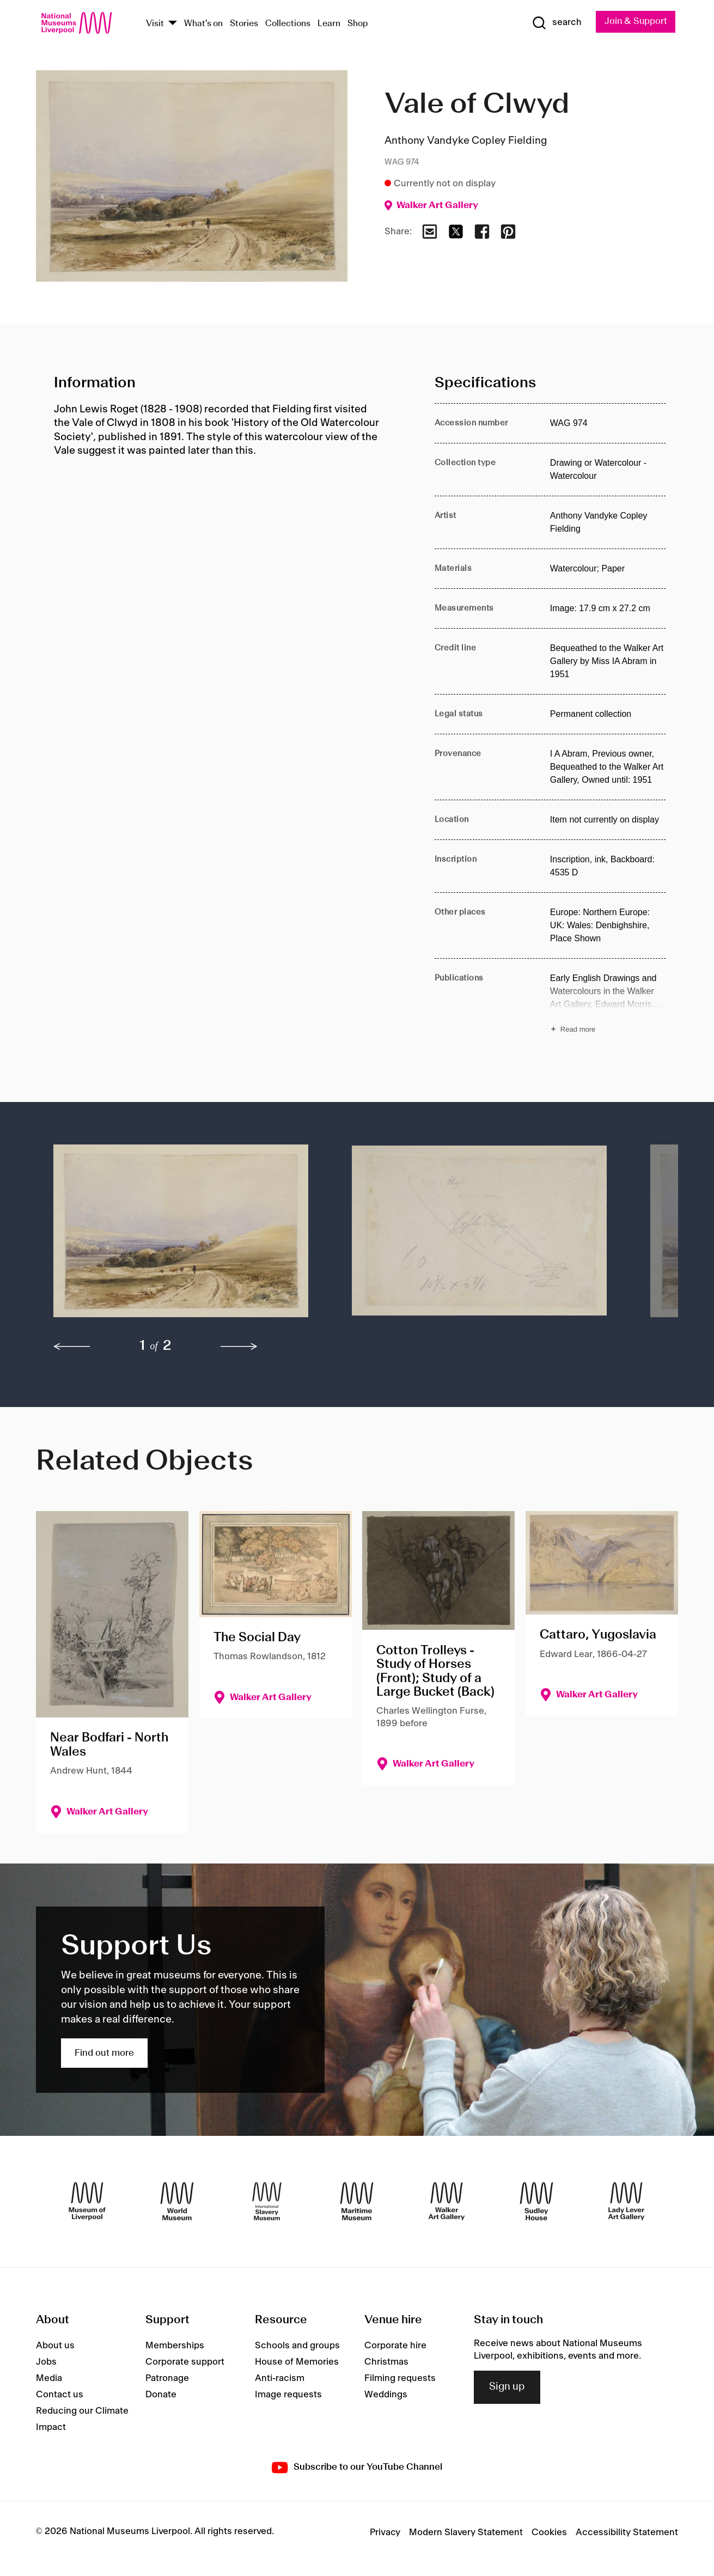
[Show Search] (555, 23)
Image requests (288, 2395)
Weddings (385, 2395)
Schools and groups (297, 2346)
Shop (357, 23)
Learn (329, 23)
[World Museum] (177, 2202)
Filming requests (400, 2379)
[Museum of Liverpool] (87, 2202)
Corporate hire (395, 2346)
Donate (160, 2395)
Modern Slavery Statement (466, 2532)
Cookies (549, 2532)
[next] (239, 1346)
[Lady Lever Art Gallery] (626, 2202)
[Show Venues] (172, 23)
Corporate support (184, 2362)
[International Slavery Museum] (267, 2202)
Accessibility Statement (627, 2532)
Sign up (507, 2387)
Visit (155, 23)
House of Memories (297, 2362)
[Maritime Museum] (357, 2202)
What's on (203, 23)
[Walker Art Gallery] (447, 2202)
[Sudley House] (536, 2202)
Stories (244, 23)
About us (55, 2346)
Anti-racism (279, 2379)
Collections (287, 23)
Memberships (174, 2346)
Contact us (59, 2395)
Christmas (386, 2362)
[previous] (71, 1346)
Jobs (46, 2362)
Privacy (385, 2532)
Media (49, 2379)
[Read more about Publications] (608, 1005)
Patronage (167, 2379)
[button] (180, 1236)
